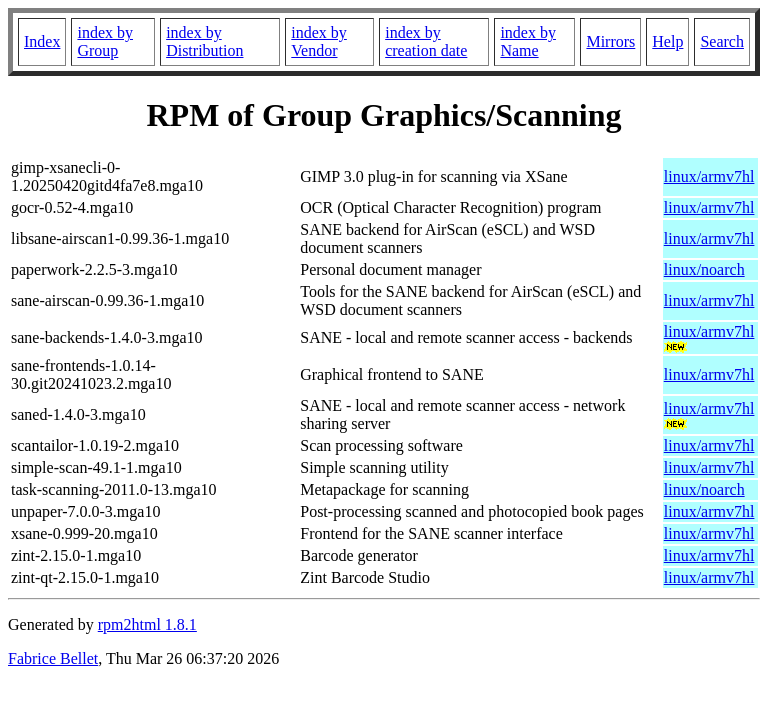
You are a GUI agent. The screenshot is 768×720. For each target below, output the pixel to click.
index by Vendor (319, 41)
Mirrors (610, 41)
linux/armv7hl (709, 176)
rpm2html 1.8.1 (147, 624)
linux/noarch (704, 269)
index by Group (105, 41)
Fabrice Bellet (53, 658)
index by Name (528, 41)
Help (667, 41)
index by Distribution (204, 41)
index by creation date (426, 41)
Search (722, 41)
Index (42, 41)
